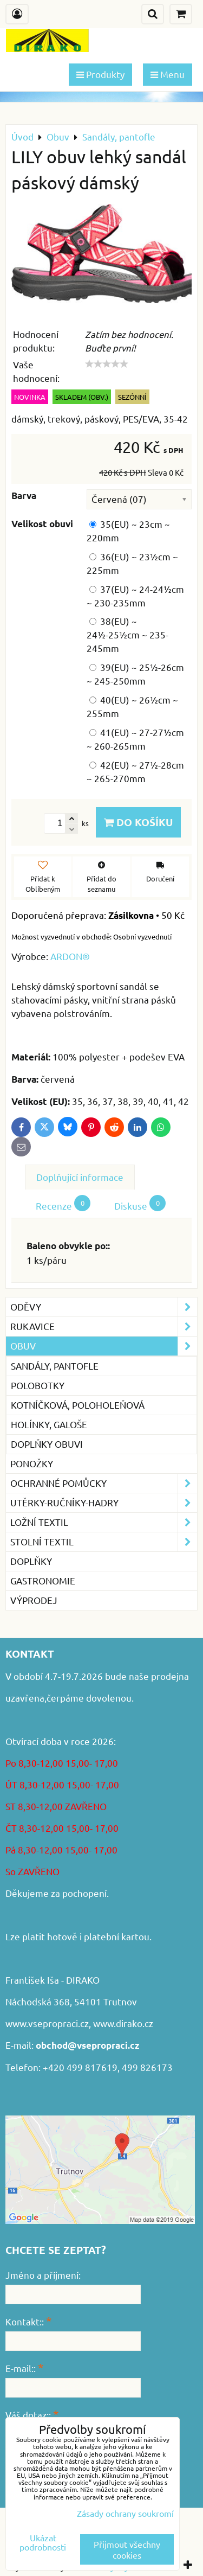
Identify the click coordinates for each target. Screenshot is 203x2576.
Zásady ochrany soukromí (125, 2513)
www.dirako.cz (123, 2023)
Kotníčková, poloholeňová (78, 1404)
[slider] (106, 364)
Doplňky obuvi (47, 1443)
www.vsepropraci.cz (47, 2023)
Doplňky (31, 1561)
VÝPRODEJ (33, 1600)
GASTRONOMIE (42, 1580)
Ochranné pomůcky (103, 1483)
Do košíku (138, 822)
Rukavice (103, 1326)
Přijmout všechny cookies (127, 2549)
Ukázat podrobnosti (42, 2542)
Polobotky (37, 1385)
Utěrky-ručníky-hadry (103, 1502)
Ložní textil (103, 1522)
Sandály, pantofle (55, 1365)
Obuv (103, 1346)
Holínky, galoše (49, 1424)
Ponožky (31, 1463)
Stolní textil (103, 1541)
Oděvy (103, 1306)
